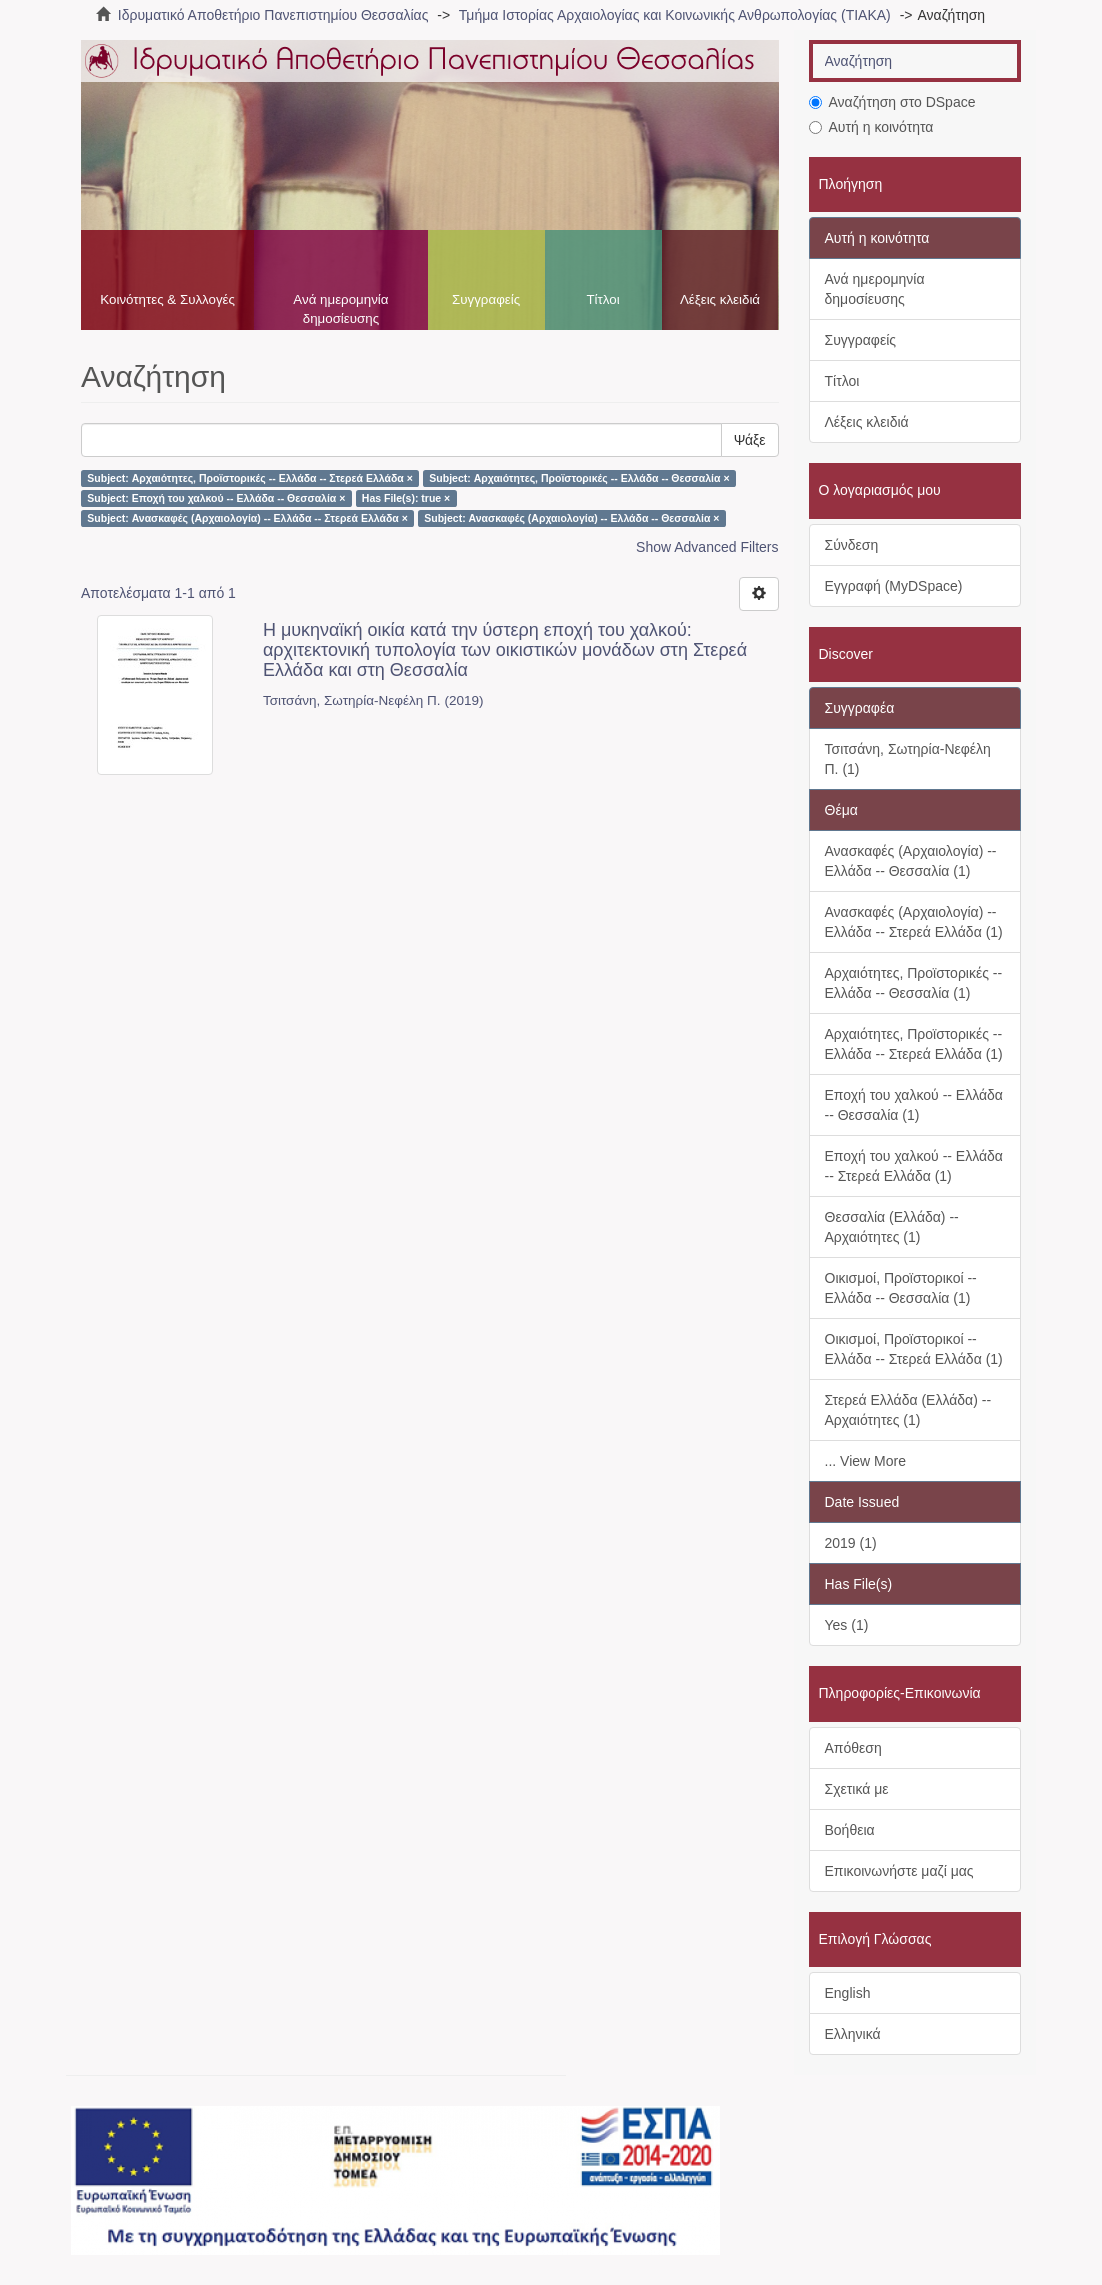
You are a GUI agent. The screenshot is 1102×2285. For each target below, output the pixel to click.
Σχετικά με (857, 1789)
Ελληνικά (853, 2034)
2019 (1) (851, 1543)
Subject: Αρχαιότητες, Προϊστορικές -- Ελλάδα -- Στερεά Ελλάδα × (250, 478)
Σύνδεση (852, 545)
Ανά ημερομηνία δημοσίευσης (340, 309)
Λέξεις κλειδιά (720, 299)
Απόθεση (853, 1748)
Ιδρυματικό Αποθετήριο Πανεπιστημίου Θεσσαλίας (273, 15)
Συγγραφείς (486, 299)
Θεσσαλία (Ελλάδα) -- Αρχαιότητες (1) (892, 1227)
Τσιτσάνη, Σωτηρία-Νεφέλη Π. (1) (908, 759)
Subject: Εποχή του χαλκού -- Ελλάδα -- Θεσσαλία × (216, 498)
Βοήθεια (850, 1830)
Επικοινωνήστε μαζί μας (899, 1871)
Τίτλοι (602, 299)
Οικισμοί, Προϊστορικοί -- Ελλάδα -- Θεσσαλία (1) (901, 1288)
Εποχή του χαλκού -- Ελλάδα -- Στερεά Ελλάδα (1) (914, 1166)
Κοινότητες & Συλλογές (167, 299)
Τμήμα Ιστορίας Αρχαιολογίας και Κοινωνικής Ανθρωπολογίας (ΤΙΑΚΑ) (675, 15)
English (848, 1993)
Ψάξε (750, 440)
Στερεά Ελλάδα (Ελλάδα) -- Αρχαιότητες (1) (908, 1410)
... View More (865, 1461)
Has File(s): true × (406, 498)
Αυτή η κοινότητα (871, 127)
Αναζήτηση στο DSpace (892, 102)
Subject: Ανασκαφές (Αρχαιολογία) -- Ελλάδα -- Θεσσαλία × (571, 518)
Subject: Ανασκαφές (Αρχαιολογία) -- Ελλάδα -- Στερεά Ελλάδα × (247, 518)
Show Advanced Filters (707, 547)
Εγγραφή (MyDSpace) (894, 586)
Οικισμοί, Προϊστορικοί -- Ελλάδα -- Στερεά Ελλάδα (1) (914, 1349)
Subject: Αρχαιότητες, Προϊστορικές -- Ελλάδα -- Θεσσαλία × (579, 478)
